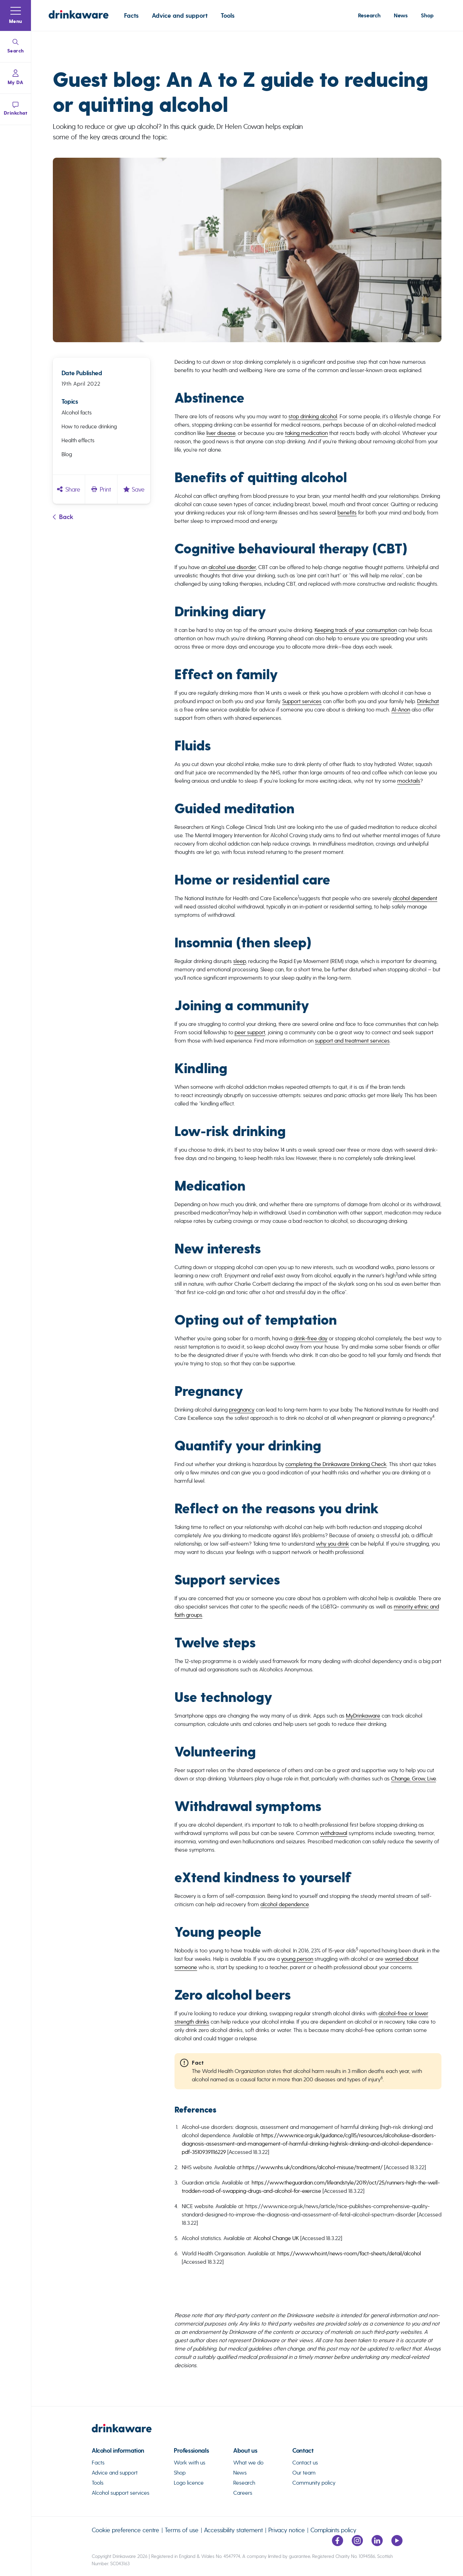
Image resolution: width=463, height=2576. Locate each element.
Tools (228, 15)
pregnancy (241, 1409)
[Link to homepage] (78, 15)
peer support (250, 1032)
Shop (427, 15)
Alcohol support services (120, 2492)
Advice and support (180, 15)
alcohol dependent (415, 898)
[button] (15, 15)
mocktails (408, 780)
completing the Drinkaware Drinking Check (336, 1464)
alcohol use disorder (232, 567)
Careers (242, 2492)
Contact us (305, 2462)
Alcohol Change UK (276, 2238)
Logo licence (189, 2482)
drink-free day (310, 1338)
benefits (347, 512)
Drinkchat (428, 701)
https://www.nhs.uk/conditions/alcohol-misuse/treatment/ (313, 2167)
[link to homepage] (247, 2431)
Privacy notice (286, 2530)
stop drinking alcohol (313, 416)
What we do (248, 2462)
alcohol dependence (284, 1904)
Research (369, 15)
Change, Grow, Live (413, 1778)
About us (245, 2450)
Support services (302, 701)
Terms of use (181, 2530)
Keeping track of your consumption (356, 630)
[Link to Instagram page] (357, 2544)
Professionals (191, 2450)
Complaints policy (333, 2530)
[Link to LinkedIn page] (377, 2544)
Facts (131, 15)
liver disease (220, 433)
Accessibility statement (233, 2530)
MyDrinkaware (363, 1715)
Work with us (189, 2462)
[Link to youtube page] (397, 2544)
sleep (239, 961)
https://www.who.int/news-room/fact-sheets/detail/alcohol (349, 2253)
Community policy (313, 2482)
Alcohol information (118, 2450)
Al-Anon (400, 709)
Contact (302, 2450)
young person (297, 1959)
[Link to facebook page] (337, 2544)
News (401, 15)
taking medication (306, 433)
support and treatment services (352, 1040)
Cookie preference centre (125, 2530)
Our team (304, 2472)
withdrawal (333, 1833)
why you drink (332, 1543)
